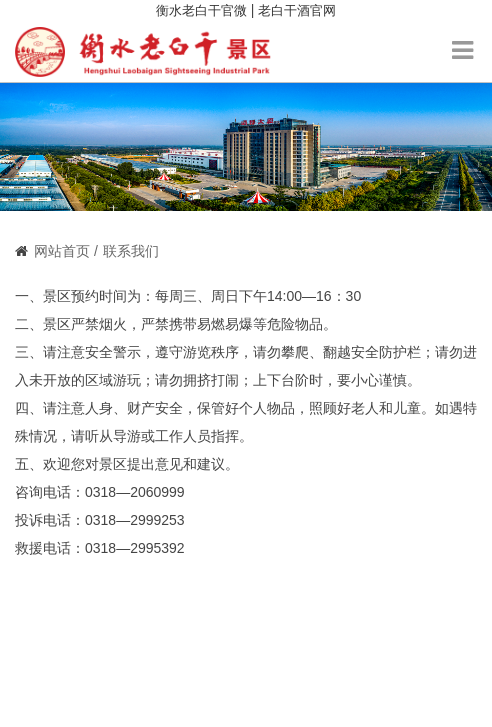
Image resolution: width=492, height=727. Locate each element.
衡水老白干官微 (201, 10)
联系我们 (131, 251)
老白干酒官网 (297, 10)
